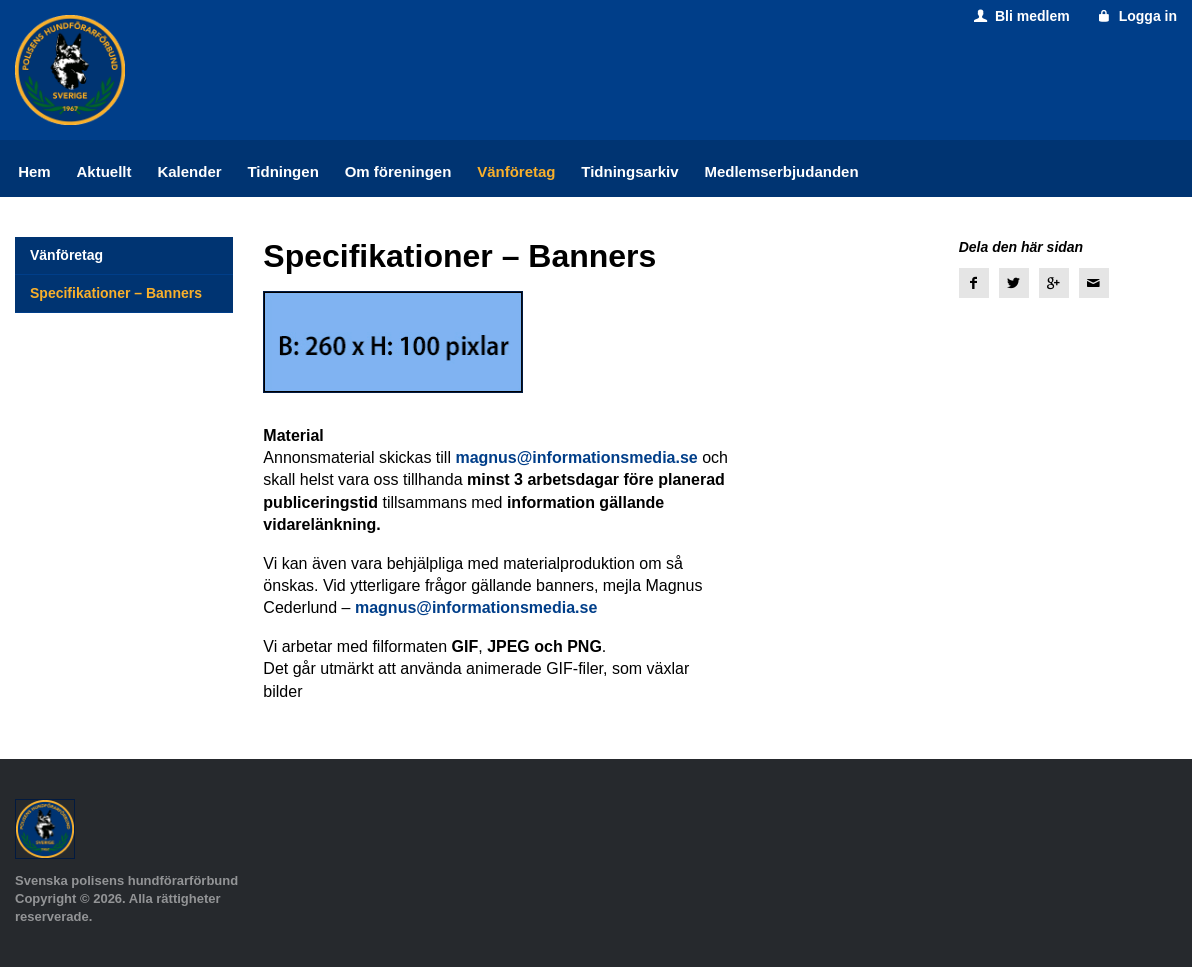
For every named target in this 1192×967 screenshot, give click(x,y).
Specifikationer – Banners (116, 293)
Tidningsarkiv (629, 171)
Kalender (189, 171)
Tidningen (282, 171)
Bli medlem (1019, 16)
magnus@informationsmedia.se (576, 457)
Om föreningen (398, 171)
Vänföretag (516, 171)
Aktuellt (104, 171)
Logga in (1135, 16)
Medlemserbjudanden (781, 171)
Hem (34, 171)
